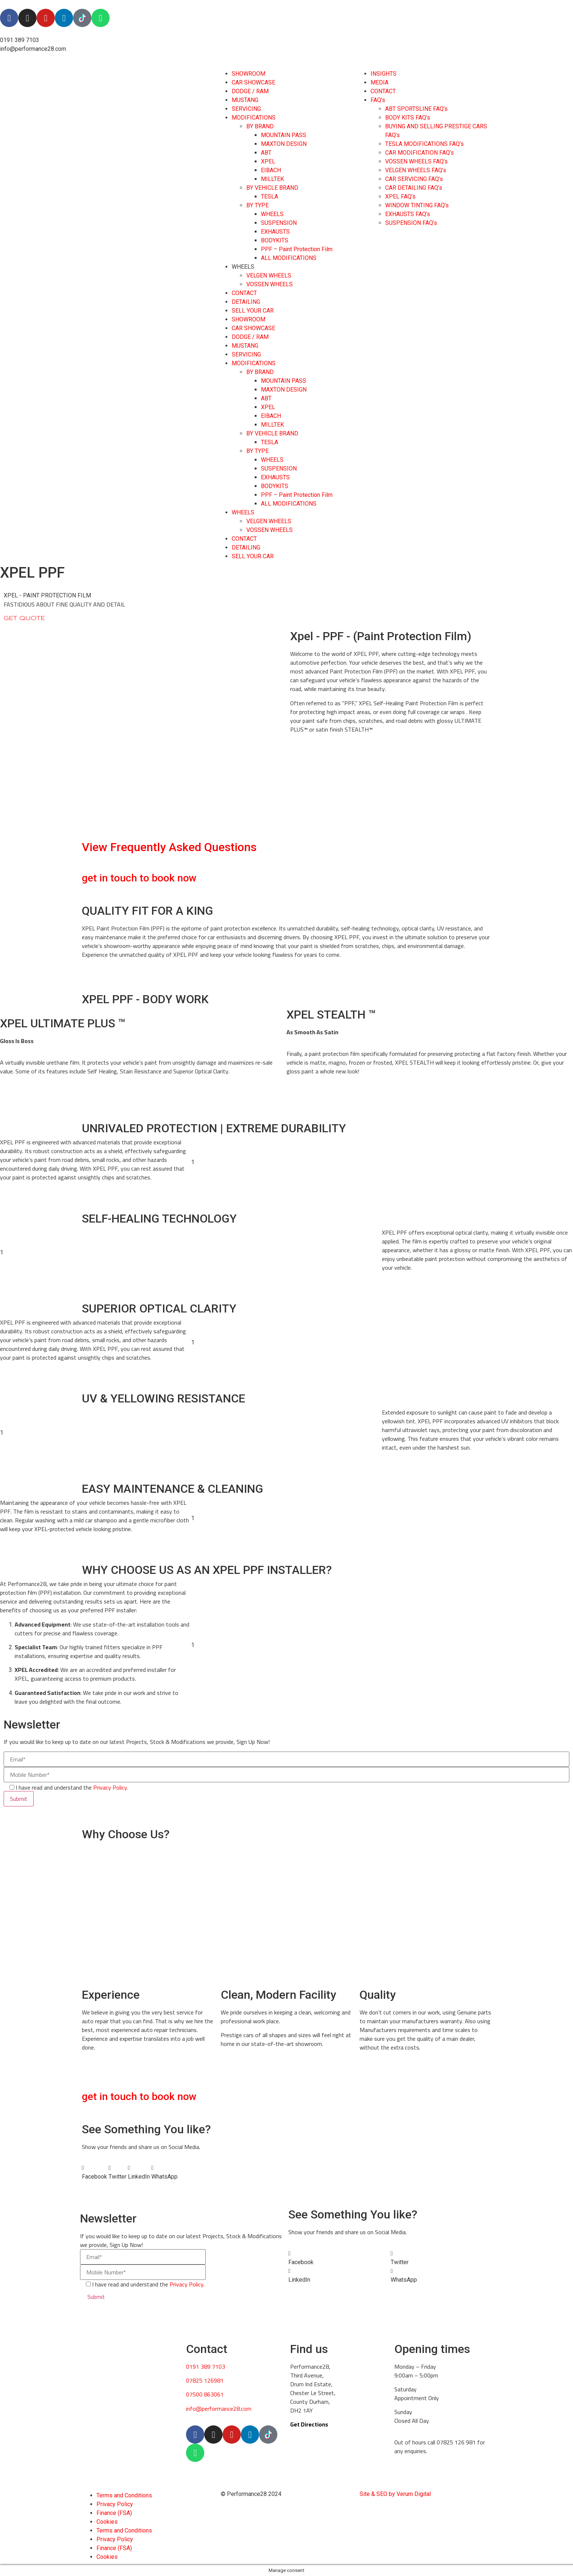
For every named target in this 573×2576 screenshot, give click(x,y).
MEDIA (379, 82)
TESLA (269, 196)
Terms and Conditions (124, 2495)
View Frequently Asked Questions (169, 847)
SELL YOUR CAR (253, 310)
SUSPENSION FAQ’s (411, 222)
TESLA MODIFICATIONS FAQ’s (424, 143)
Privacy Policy (114, 2504)
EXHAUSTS (275, 231)
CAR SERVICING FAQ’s (414, 178)
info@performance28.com (218, 2408)
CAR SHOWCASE (253, 82)
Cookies (107, 2521)
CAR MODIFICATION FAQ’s (419, 152)
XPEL (268, 161)
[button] (94, 2172)
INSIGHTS (383, 73)
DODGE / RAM (250, 91)
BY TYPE (257, 205)
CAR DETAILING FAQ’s (413, 187)
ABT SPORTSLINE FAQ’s (416, 108)
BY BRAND (260, 126)
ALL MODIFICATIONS (288, 257)
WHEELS (272, 214)
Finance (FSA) (114, 2512)
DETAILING (246, 301)
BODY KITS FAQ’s (407, 117)
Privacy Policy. (110, 1787)
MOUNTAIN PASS (283, 135)
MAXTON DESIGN (284, 143)
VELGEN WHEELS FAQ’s (415, 170)
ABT (266, 152)
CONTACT (244, 293)
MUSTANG (245, 100)
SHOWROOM (248, 73)
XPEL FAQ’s (400, 196)
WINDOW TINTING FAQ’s (417, 205)
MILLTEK (272, 178)
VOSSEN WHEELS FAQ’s (416, 161)
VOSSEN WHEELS (269, 284)
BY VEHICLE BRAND (272, 187)
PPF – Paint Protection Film (297, 249)
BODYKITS (274, 240)
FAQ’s (378, 100)
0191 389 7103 (205, 2366)
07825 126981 (205, 2380)
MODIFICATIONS (254, 117)
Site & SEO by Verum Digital (395, 2493)
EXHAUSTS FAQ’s (407, 214)
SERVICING (246, 108)
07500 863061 (205, 2394)
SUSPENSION (279, 222)
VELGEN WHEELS (268, 275)
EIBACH (271, 170)
